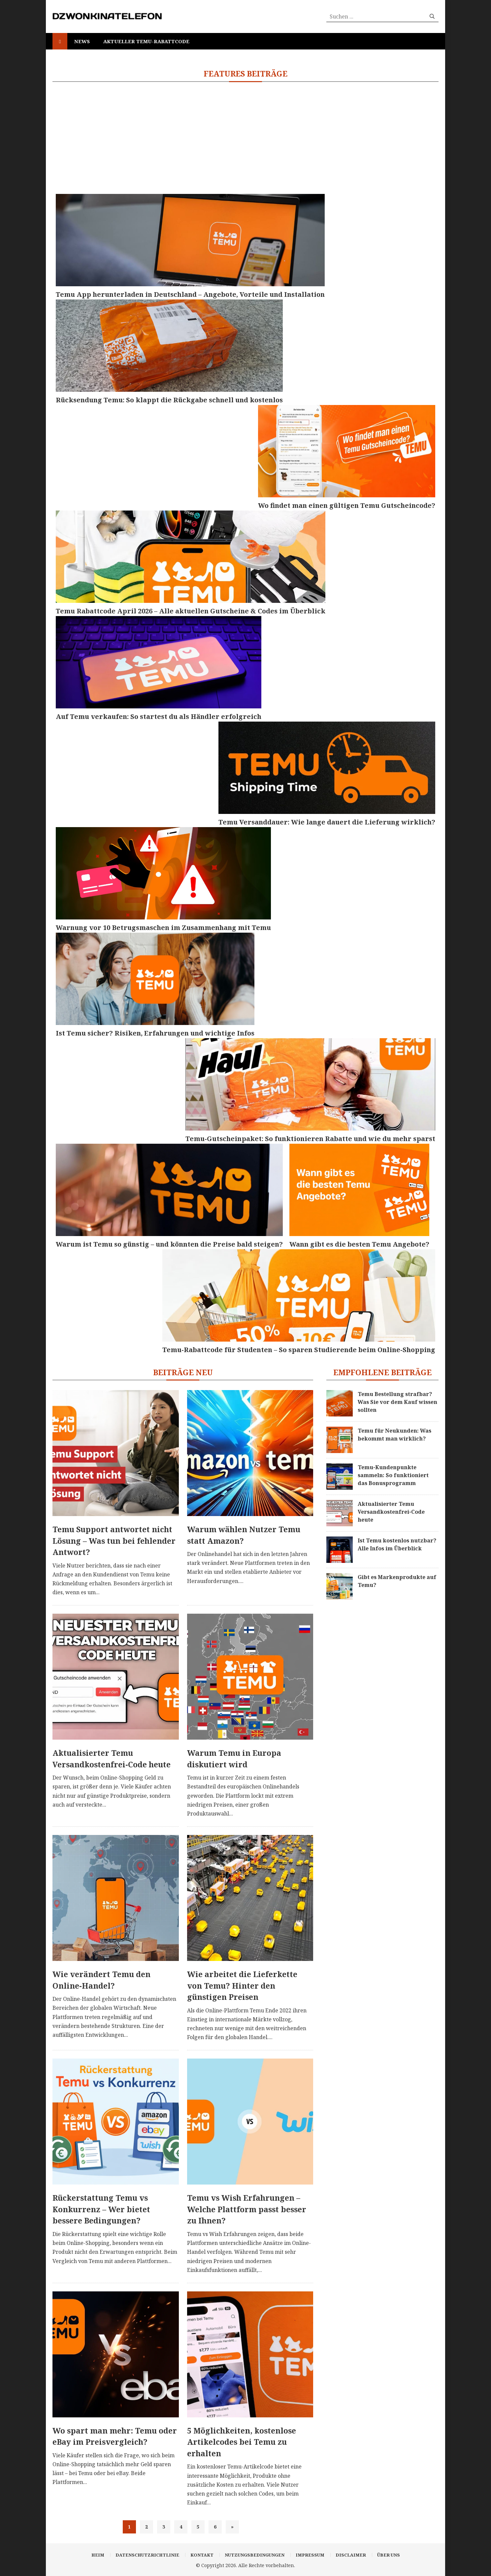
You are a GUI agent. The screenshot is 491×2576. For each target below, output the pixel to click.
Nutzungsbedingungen (254, 2555)
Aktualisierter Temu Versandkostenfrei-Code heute (111, 1759)
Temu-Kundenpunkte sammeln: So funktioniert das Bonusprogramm (393, 1475)
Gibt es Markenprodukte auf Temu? (397, 1581)
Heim (97, 2555)
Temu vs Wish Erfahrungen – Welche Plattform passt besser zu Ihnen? (246, 2209)
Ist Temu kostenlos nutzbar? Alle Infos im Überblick (397, 1544)
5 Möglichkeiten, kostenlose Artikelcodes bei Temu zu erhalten (241, 2442)
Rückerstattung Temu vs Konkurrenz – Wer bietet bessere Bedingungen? (101, 2209)
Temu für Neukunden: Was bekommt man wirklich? (394, 1434)
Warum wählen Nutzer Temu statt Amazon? (243, 1535)
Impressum (310, 2555)
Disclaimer (351, 2555)
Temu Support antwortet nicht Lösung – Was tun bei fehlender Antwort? (114, 1540)
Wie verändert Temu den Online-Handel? (101, 1980)
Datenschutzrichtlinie (147, 2555)
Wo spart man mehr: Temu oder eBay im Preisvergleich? (114, 2436)
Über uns (388, 2555)
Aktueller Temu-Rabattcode (146, 41)
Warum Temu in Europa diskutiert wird (234, 1759)
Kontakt (201, 2555)
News (82, 41)
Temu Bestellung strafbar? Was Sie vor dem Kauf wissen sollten (397, 1401)
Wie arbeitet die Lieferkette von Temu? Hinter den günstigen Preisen (242, 1985)
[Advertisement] (245, 138)
